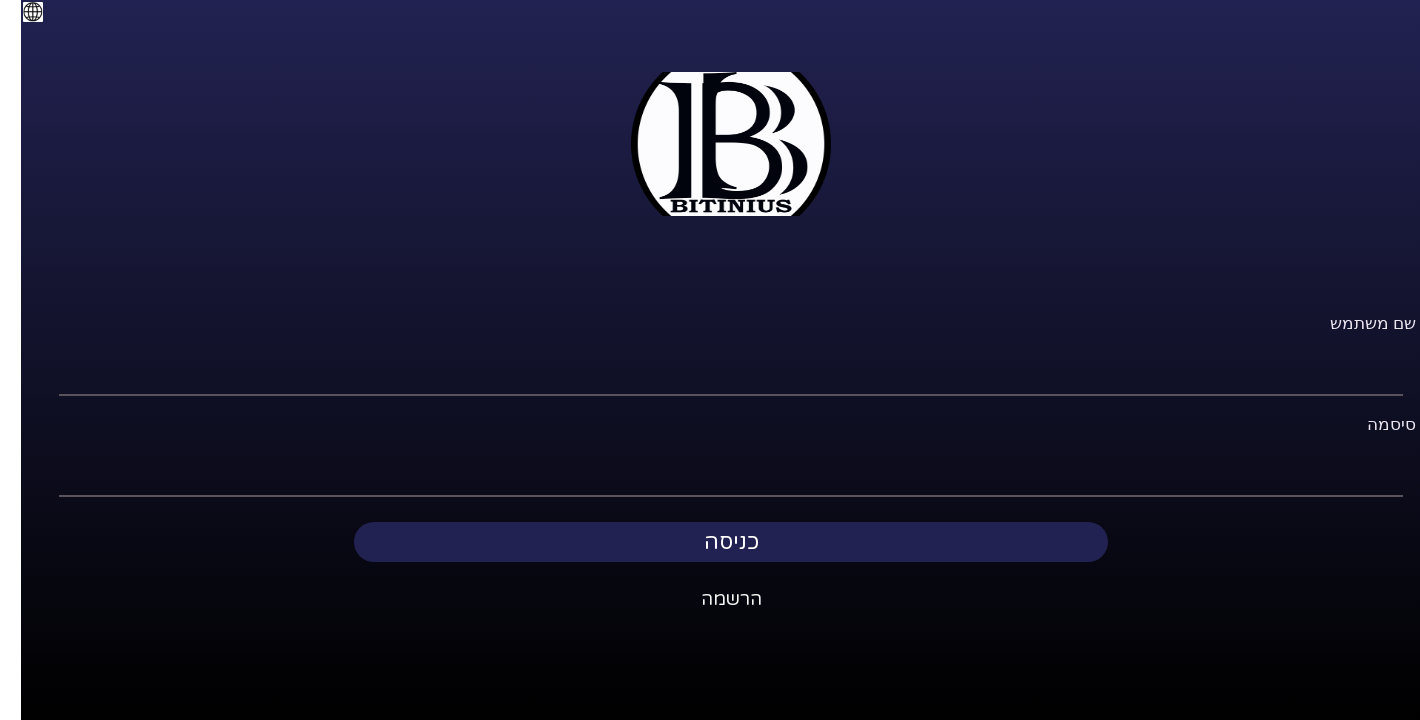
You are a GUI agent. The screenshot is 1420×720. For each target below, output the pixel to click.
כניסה (710, 542)
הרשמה (710, 599)
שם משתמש (1352, 323)
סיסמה (1370, 424)
